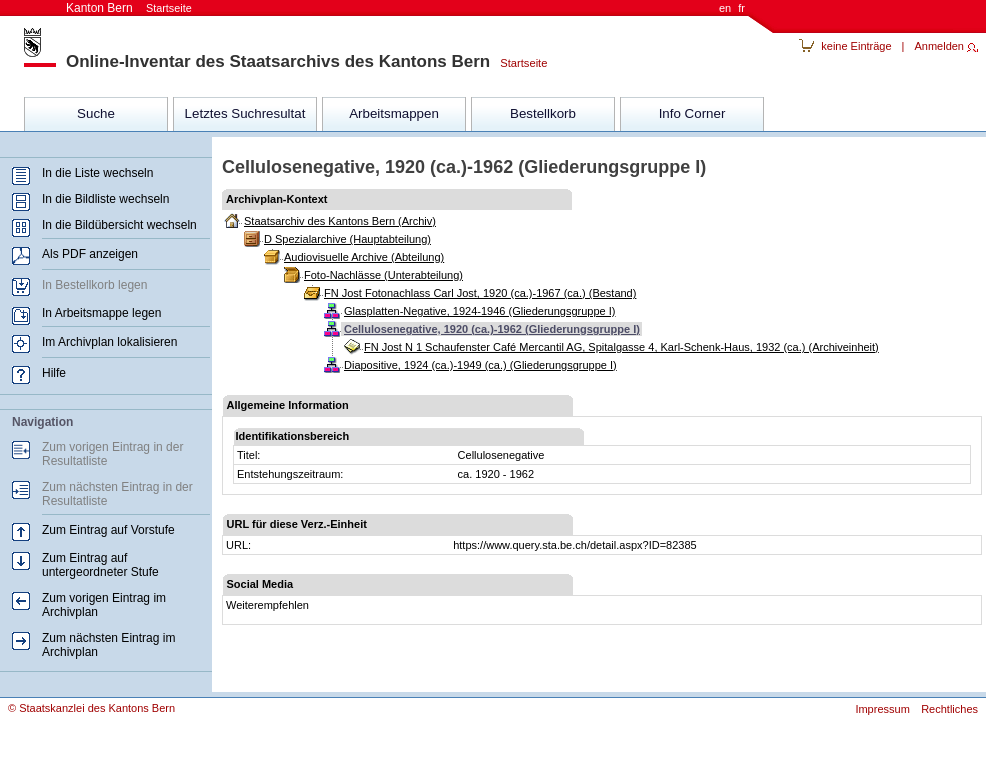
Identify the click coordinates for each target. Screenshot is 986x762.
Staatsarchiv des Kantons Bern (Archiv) (340, 221)
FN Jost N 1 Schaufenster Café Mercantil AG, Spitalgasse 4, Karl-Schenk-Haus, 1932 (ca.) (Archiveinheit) (621, 347)
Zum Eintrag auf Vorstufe (108, 530)
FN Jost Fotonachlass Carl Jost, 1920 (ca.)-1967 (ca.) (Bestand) (480, 293)
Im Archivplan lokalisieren (109, 342)
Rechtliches (949, 709)
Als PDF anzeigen (90, 254)
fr (741, 8)
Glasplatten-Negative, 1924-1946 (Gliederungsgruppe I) (480, 311)
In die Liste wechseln (97, 173)
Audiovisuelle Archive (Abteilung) (364, 257)
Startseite (518, 63)
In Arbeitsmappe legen (101, 313)
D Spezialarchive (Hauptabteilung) (347, 239)
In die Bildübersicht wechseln (119, 225)
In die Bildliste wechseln (105, 199)
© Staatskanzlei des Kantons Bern (91, 708)
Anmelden (939, 46)
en (725, 8)
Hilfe (54, 373)
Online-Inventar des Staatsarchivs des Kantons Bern (278, 61)
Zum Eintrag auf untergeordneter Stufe (100, 565)
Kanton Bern (129, 8)
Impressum (882, 709)
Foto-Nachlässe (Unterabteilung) (383, 275)
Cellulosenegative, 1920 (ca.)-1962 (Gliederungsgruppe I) (492, 329)
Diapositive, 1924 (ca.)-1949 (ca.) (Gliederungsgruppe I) (480, 365)
